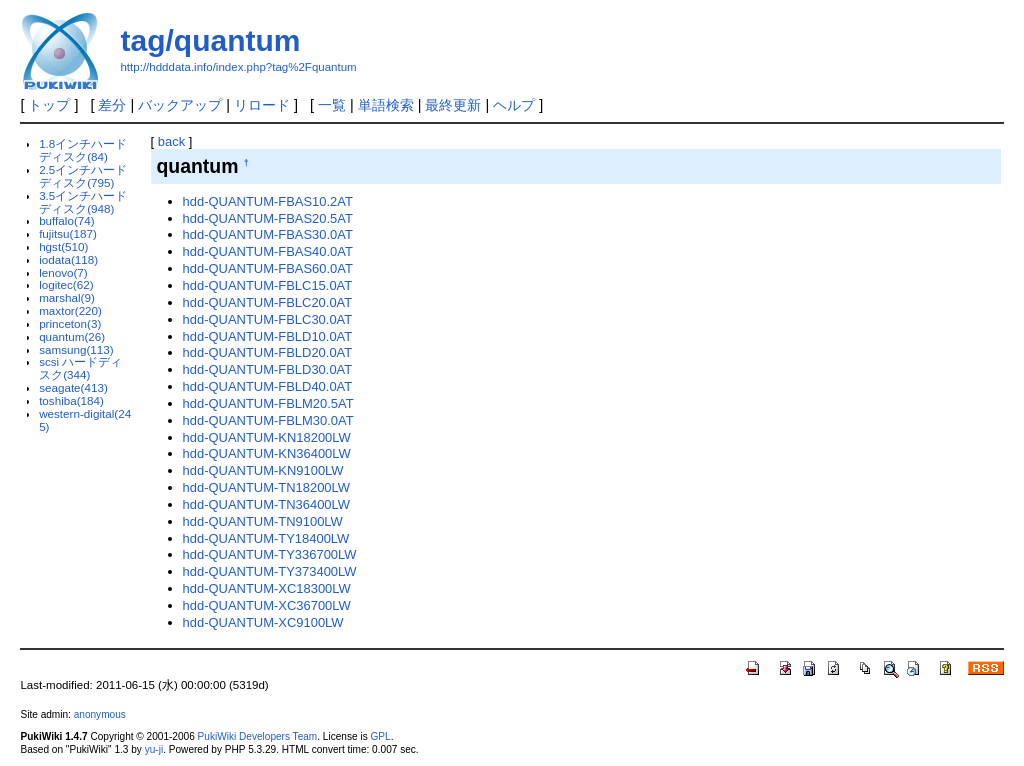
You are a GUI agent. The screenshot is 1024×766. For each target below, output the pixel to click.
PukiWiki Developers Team (258, 736)
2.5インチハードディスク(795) (83, 176)
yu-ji (154, 749)
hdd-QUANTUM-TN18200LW (266, 487)
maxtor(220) (70, 310)
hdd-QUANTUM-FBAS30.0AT (268, 234)
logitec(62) (66, 284)
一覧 (332, 105)
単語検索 (386, 105)
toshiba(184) (71, 400)
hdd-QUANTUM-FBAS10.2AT (268, 201)
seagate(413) (73, 387)
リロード (262, 105)
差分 (112, 105)
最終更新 (453, 105)
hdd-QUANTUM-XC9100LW (263, 622)
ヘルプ (514, 105)
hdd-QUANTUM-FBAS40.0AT (268, 251)
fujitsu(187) (68, 233)
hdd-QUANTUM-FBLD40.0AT (268, 386)
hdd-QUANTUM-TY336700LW (270, 554)
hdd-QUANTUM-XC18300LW (267, 588)
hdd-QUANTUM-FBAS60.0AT (268, 268)
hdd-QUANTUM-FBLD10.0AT (268, 336)
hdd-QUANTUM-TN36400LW (266, 504)
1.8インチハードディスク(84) (83, 150)
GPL (380, 736)
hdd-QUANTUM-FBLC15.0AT (268, 285)
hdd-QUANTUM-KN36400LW (267, 453)
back (171, 141)
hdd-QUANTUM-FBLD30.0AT (268, 369)
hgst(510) (63, 246)
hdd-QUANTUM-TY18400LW (266, 538)
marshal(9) (67, 297)
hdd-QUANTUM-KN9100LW (263, 470)
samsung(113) (76, 349)
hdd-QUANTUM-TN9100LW (263, 521)
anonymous (100, 714)
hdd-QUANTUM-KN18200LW (267, 437)
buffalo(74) (67, 220)
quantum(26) (72, 336)
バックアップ (180, 105)
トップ (49, 105)
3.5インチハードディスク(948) (83, 202)
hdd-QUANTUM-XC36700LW (267, 605)
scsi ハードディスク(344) (80, 368)
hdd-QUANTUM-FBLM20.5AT (268, 403)
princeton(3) (70, 323)
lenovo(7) (63, 272)
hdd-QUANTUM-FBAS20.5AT (268, 218)
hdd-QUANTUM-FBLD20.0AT (268, 352)
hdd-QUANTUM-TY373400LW (270, 571)
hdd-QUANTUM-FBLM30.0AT (268, 420)
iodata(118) (68, 259)
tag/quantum (210, 40)
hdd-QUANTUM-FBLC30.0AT (268, 319)
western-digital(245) (85, 420)
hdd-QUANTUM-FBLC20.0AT (268, 302)
